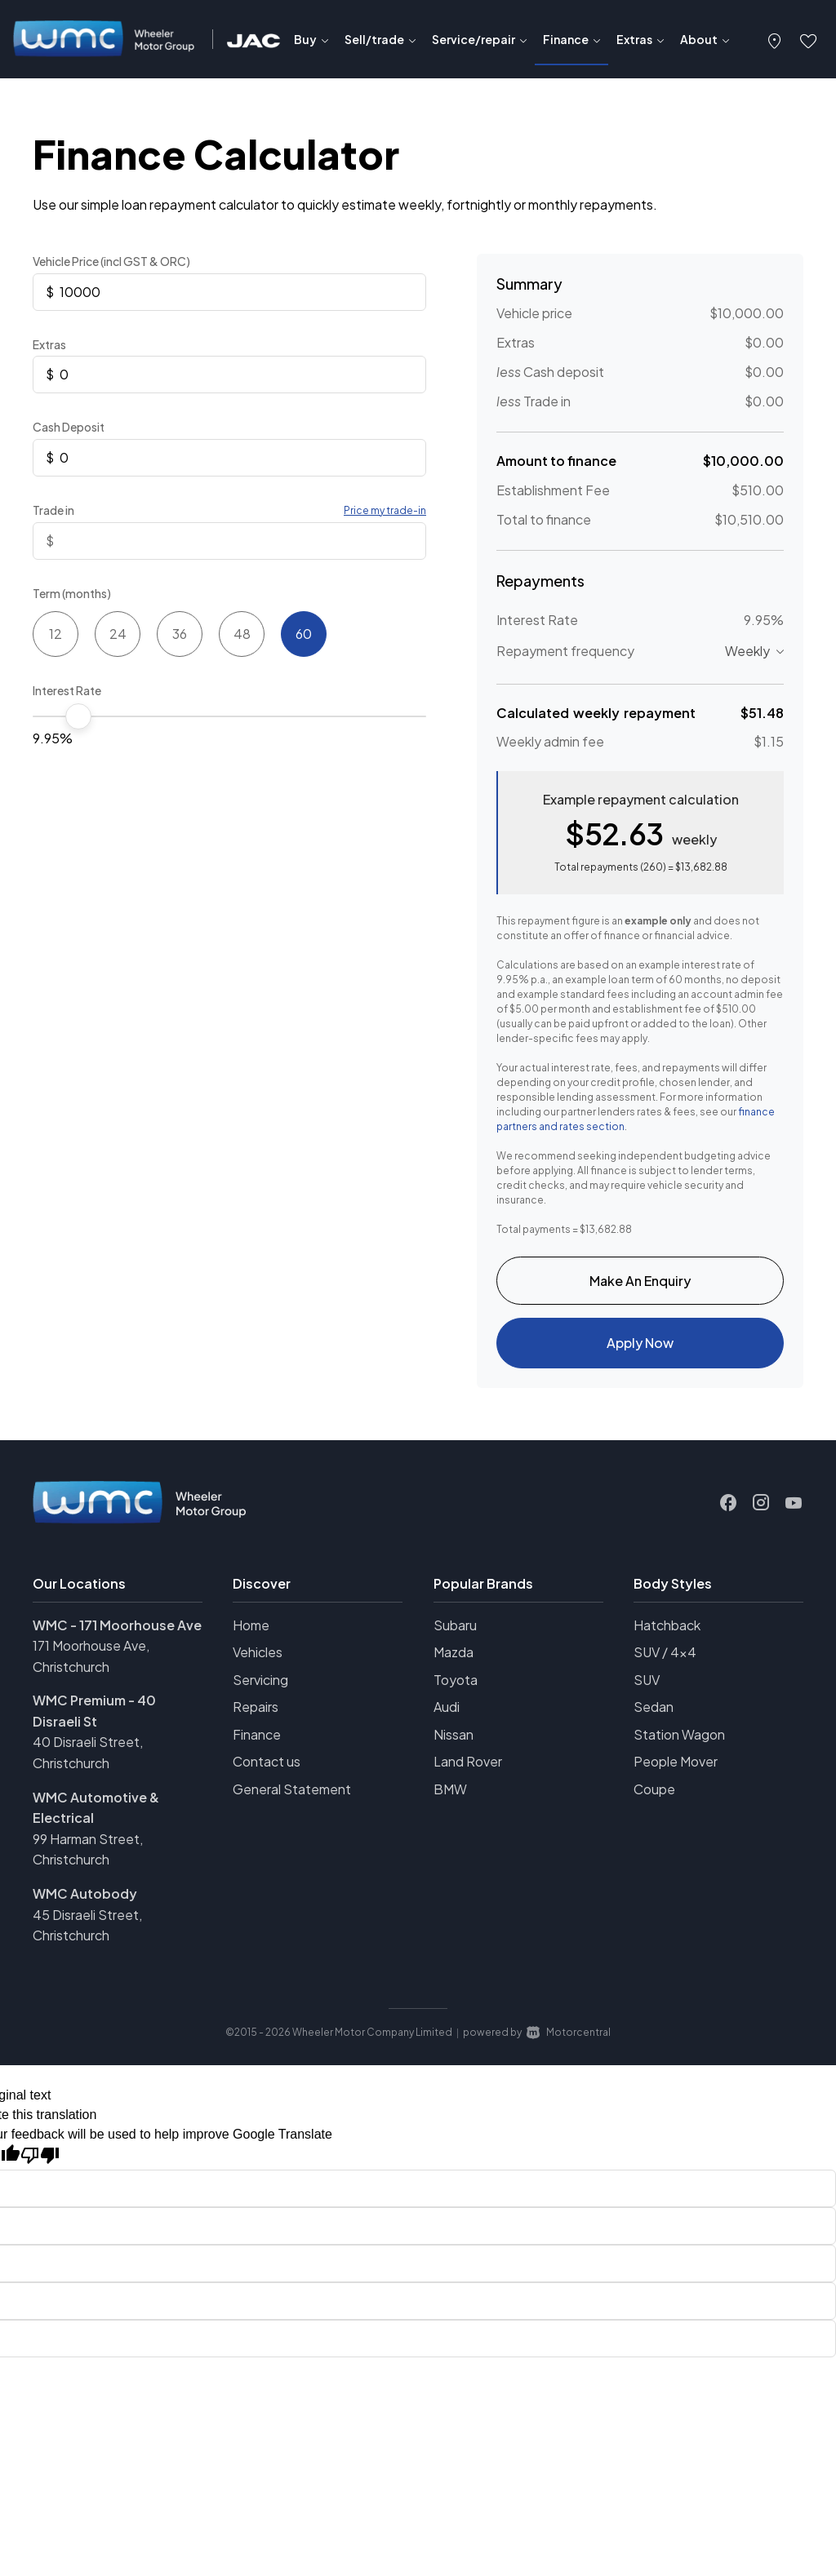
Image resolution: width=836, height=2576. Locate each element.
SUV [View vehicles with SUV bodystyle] (647, 1687)
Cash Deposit (68, 426)
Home (251, 1632)
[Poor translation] (40, 2163)
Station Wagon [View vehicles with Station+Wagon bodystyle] (679, 1741)
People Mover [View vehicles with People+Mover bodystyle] (676, 1769)
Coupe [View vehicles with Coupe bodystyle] (654, 1796)
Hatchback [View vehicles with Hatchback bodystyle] (667, 1632)
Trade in (53, 510)
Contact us (266, 1769)
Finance (257, 1741)
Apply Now (640, 1348)
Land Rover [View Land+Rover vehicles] (468, 1769)
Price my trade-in (385, 510)
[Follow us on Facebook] (728, 1510)
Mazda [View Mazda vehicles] (454, 1659)
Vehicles (257, 1659)
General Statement (292, 1796)
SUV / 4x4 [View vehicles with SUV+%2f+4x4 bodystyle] (665, 1659)
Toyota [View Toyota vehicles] (456, 1687)
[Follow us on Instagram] (761, 1510)
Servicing (260, 1687)
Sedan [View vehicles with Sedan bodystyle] (654, 1714)
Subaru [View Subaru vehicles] (455, 1632)
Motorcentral (569, 2039)
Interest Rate (67, 690)
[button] (774, 39)
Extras (49, 344)
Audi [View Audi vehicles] (447, 1714)
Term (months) (72, 593)
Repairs (255, 1714)
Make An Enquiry (640, 1282)
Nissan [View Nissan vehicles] (454, 1741)
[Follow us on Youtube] (793, 1510)
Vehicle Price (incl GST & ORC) (111, 261)
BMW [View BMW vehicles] (450, 1796)
